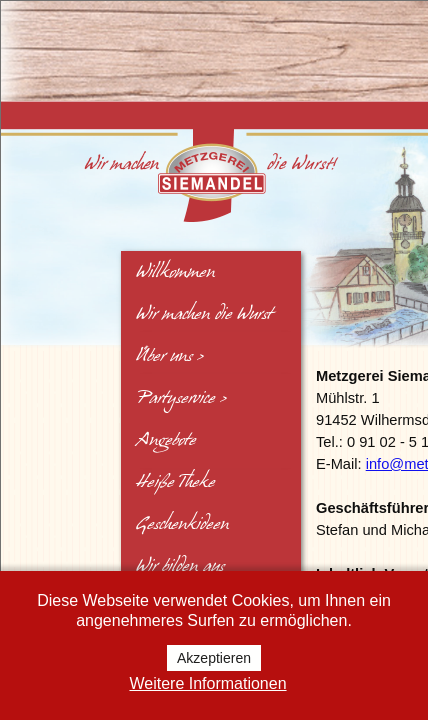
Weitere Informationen (207, 683)
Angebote (166, 440)
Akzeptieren (214, 658)
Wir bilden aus (180, 566)
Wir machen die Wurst (204, 314)
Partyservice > (181, 398)
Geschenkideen (182, 524)
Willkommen (175, 272)
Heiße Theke (175, 482)
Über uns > (170, 356)
